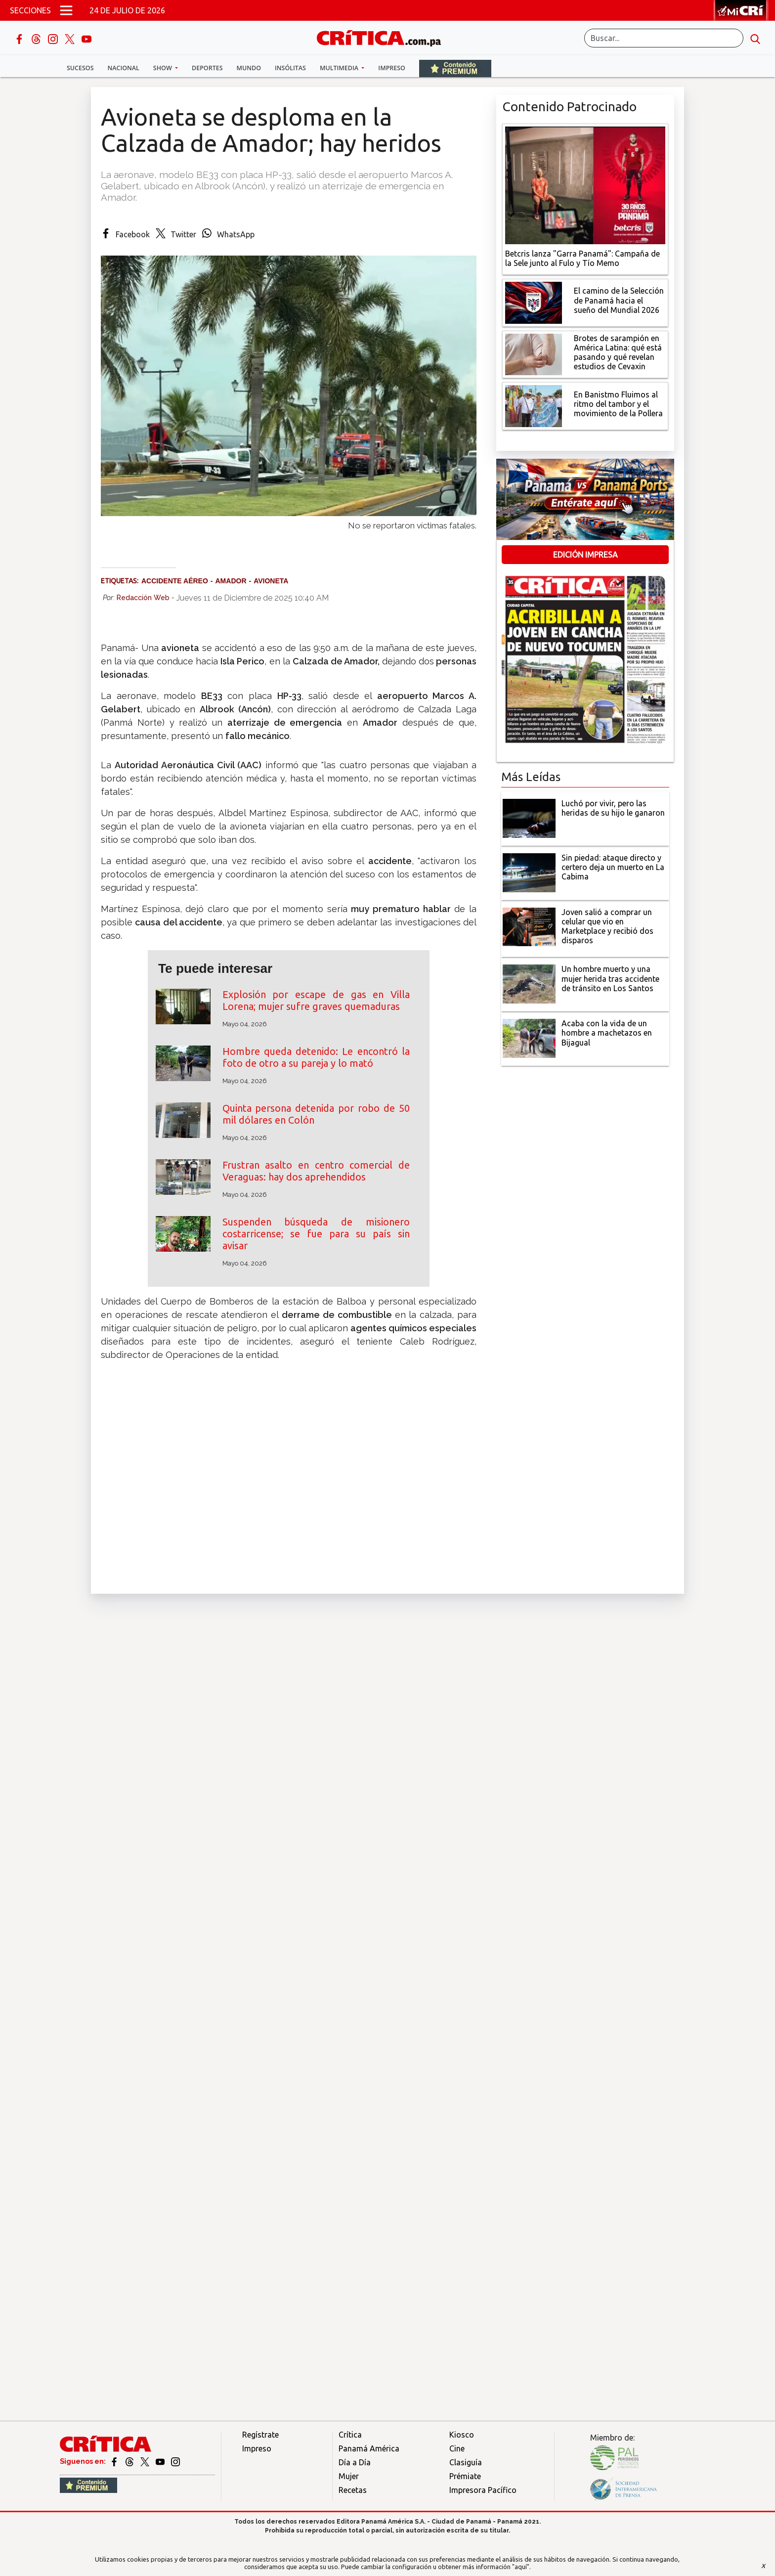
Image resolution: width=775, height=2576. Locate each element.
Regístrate (260, 2434)
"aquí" (520, 2566)
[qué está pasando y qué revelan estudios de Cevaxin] (533, 353)
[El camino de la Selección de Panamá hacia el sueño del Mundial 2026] (533, 301)
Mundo (249, 68)
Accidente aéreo (174, 581)
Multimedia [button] (340, 68)
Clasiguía (465, 2462)
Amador (231, 581)
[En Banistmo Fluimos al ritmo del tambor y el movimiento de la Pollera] (533, 405)
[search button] (755, 38)
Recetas (353, 2490)
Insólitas (290, 68)
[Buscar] (663, 38)
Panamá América (369, 2448)
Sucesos (80, 68)
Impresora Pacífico (483, 2490)
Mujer (349, 2476)
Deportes (207, 68)
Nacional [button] (123, 68)
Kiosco (461, 2434)
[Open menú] (66, 10)
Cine (457, 2448)
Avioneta (271, 581)
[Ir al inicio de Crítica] (383, 37)
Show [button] (163, 68)
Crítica (350, 2434)
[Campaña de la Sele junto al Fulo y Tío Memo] (585, 184)
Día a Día (355, 2462)
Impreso (391, 68)
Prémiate (465, 2476)
